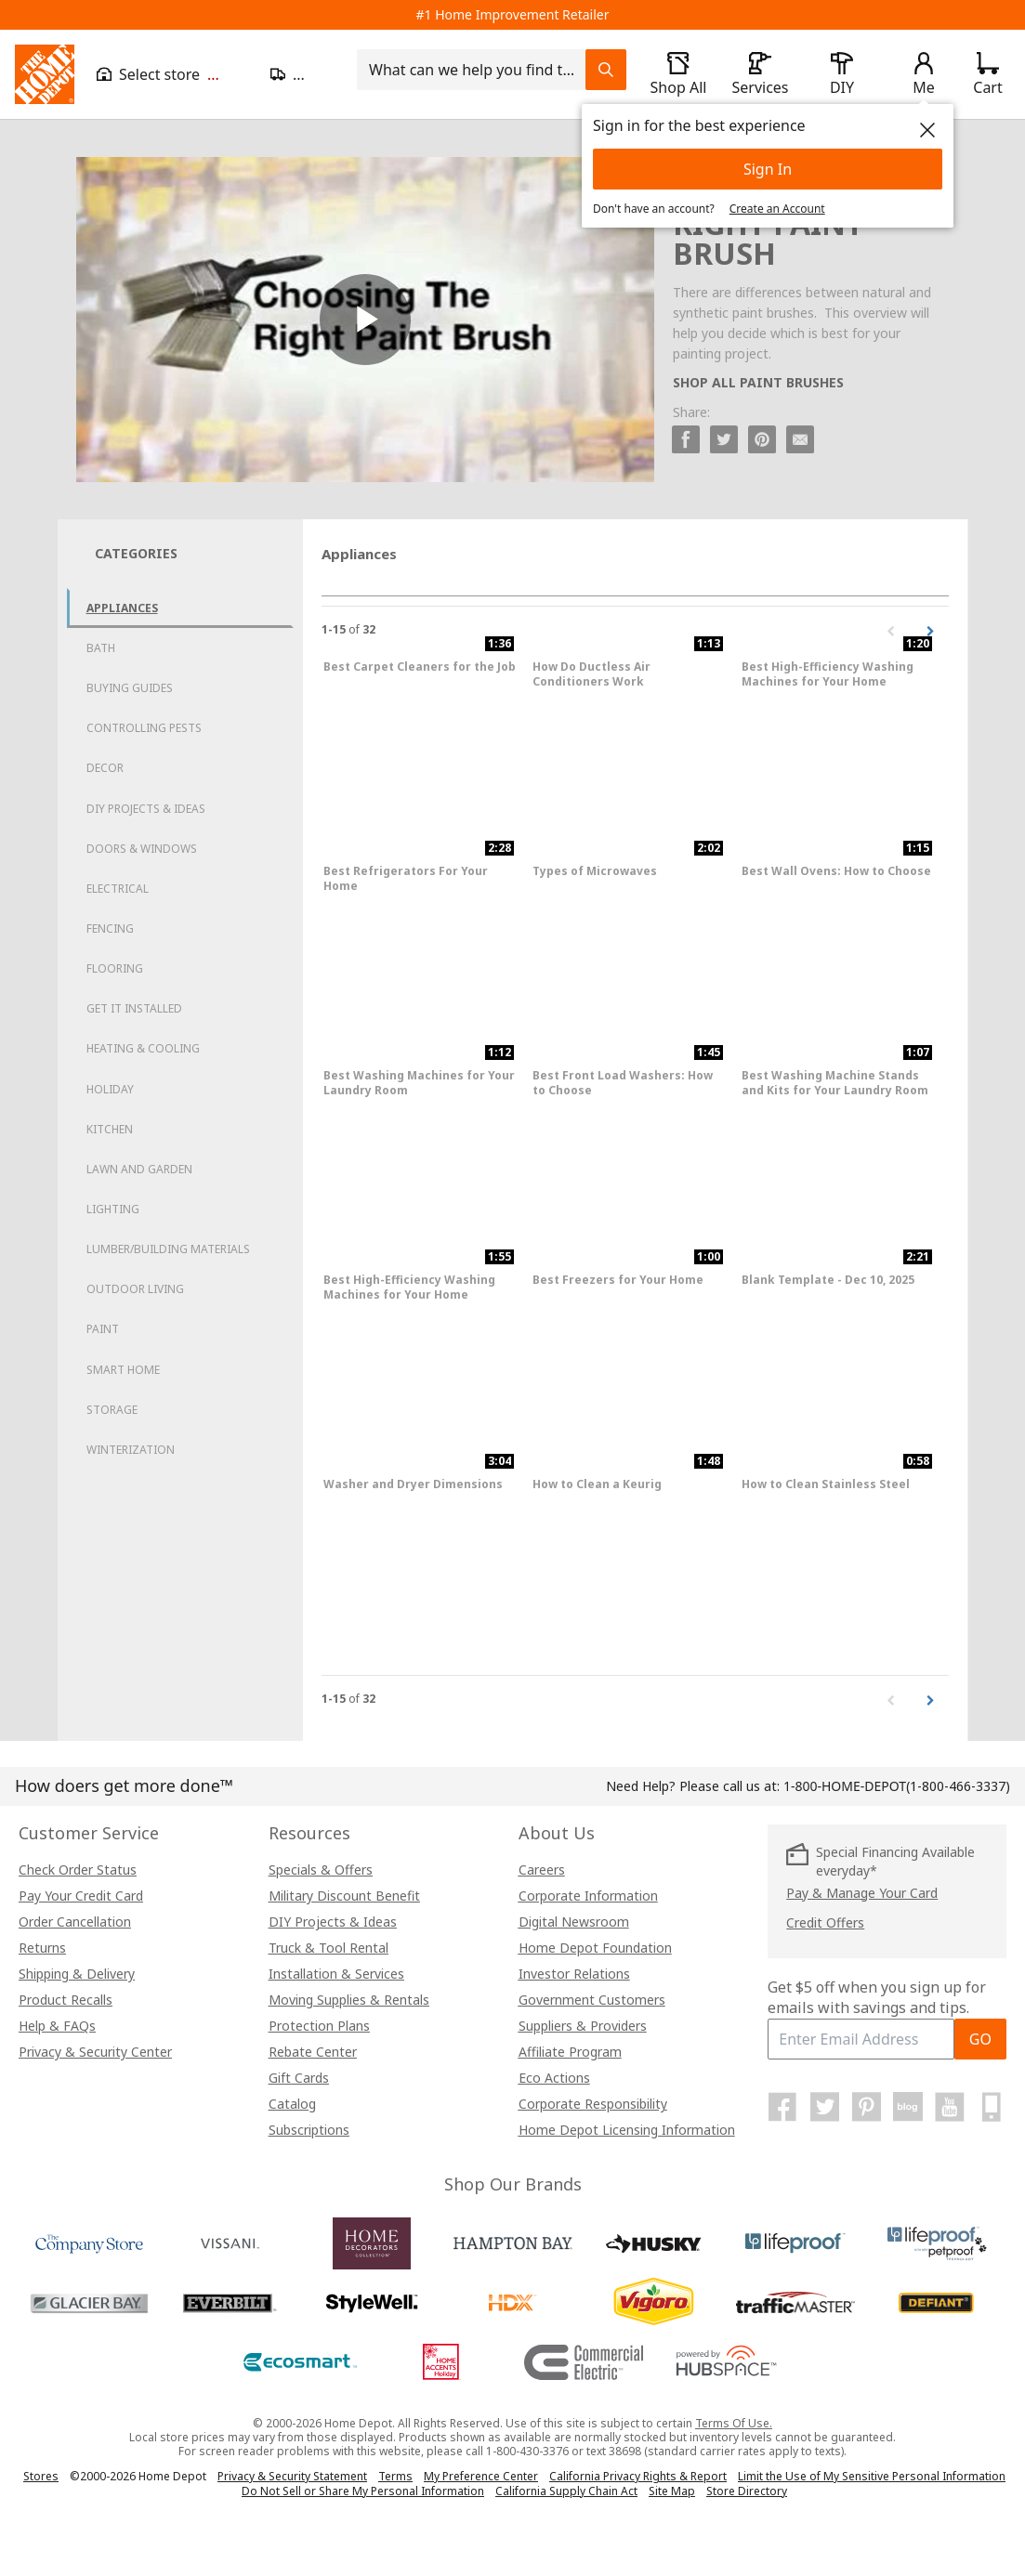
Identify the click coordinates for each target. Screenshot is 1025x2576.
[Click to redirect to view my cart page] (987, 74)
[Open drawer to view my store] (172, 74)
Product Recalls (65, 1999)
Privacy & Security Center (95, 2051)
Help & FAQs (57, 2025)
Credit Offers (825, 1922)
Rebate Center (313, 2051)
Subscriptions (309, 2129)
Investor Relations (574, 1973)
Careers (542, 1869)
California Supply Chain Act (566, 2491)
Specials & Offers (321, 1869)
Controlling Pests (144, 728)
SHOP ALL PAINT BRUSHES (758, 382)
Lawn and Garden (139, 1169)
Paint (102, 1329)
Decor (105, 768)
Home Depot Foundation (595, 1947)
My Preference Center (481, 2476)
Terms (395, 2476)
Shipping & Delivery (77, 1973)
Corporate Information (588, 1895)
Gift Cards (299, 2077)
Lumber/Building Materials (168, 1249)
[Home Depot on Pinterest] (866, 2107)
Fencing (110, 928)
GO (980, 2039)
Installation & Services (336, 1973)
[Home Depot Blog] (908, 2107)
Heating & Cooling (143, 1048)
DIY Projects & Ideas (145, 809)
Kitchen (109, 1129)
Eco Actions (554, 2077)
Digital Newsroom (574, 1921)
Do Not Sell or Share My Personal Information (363, 2491)
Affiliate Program (570, 2051)
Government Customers (592, 1999)
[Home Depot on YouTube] (950, 2107)
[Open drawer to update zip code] (302, 74)
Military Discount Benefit (344, 1895)
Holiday (110, 1089)
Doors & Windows (141, 848)
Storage (112, 1410)
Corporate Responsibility (593, 2103)
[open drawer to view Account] (923, 74)
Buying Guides (129, 688)
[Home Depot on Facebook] (782, 2107)
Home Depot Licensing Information (627, 2129)
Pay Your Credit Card (81, 1895)
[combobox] (477, 69)
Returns (42, 1947)
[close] (927, 130)
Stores (41, 2476)
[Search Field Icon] (605, 69)
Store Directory (746, 2491)
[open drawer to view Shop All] (678, 74)
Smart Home (123, 1370)
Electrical (117, 888)
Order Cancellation (75, 1921)
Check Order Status (78, 1869)
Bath (100, 648)
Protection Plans (319, 2025)
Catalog (292, 2103)
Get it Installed (134, 1008)
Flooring (114, 968)
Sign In (767, 169)
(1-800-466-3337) (896, 1786)
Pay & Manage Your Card (862, 1893)
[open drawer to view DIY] (842, 74)
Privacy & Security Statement (292, 2476)
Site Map (672, 2491)
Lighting (112, 1209)
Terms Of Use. (733, 2423)
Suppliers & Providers (583, 2025)
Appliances (122, 608)
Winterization (130, 1450)
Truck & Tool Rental (328, 1947)
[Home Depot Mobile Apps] (991, 2107)
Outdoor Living (135, 1289)
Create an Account (777, 208)
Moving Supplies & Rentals (349, 1999)
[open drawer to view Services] (760, 74)
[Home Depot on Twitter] (824, 2107)
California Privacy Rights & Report (638, 2476)
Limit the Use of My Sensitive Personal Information (871, 2476)
